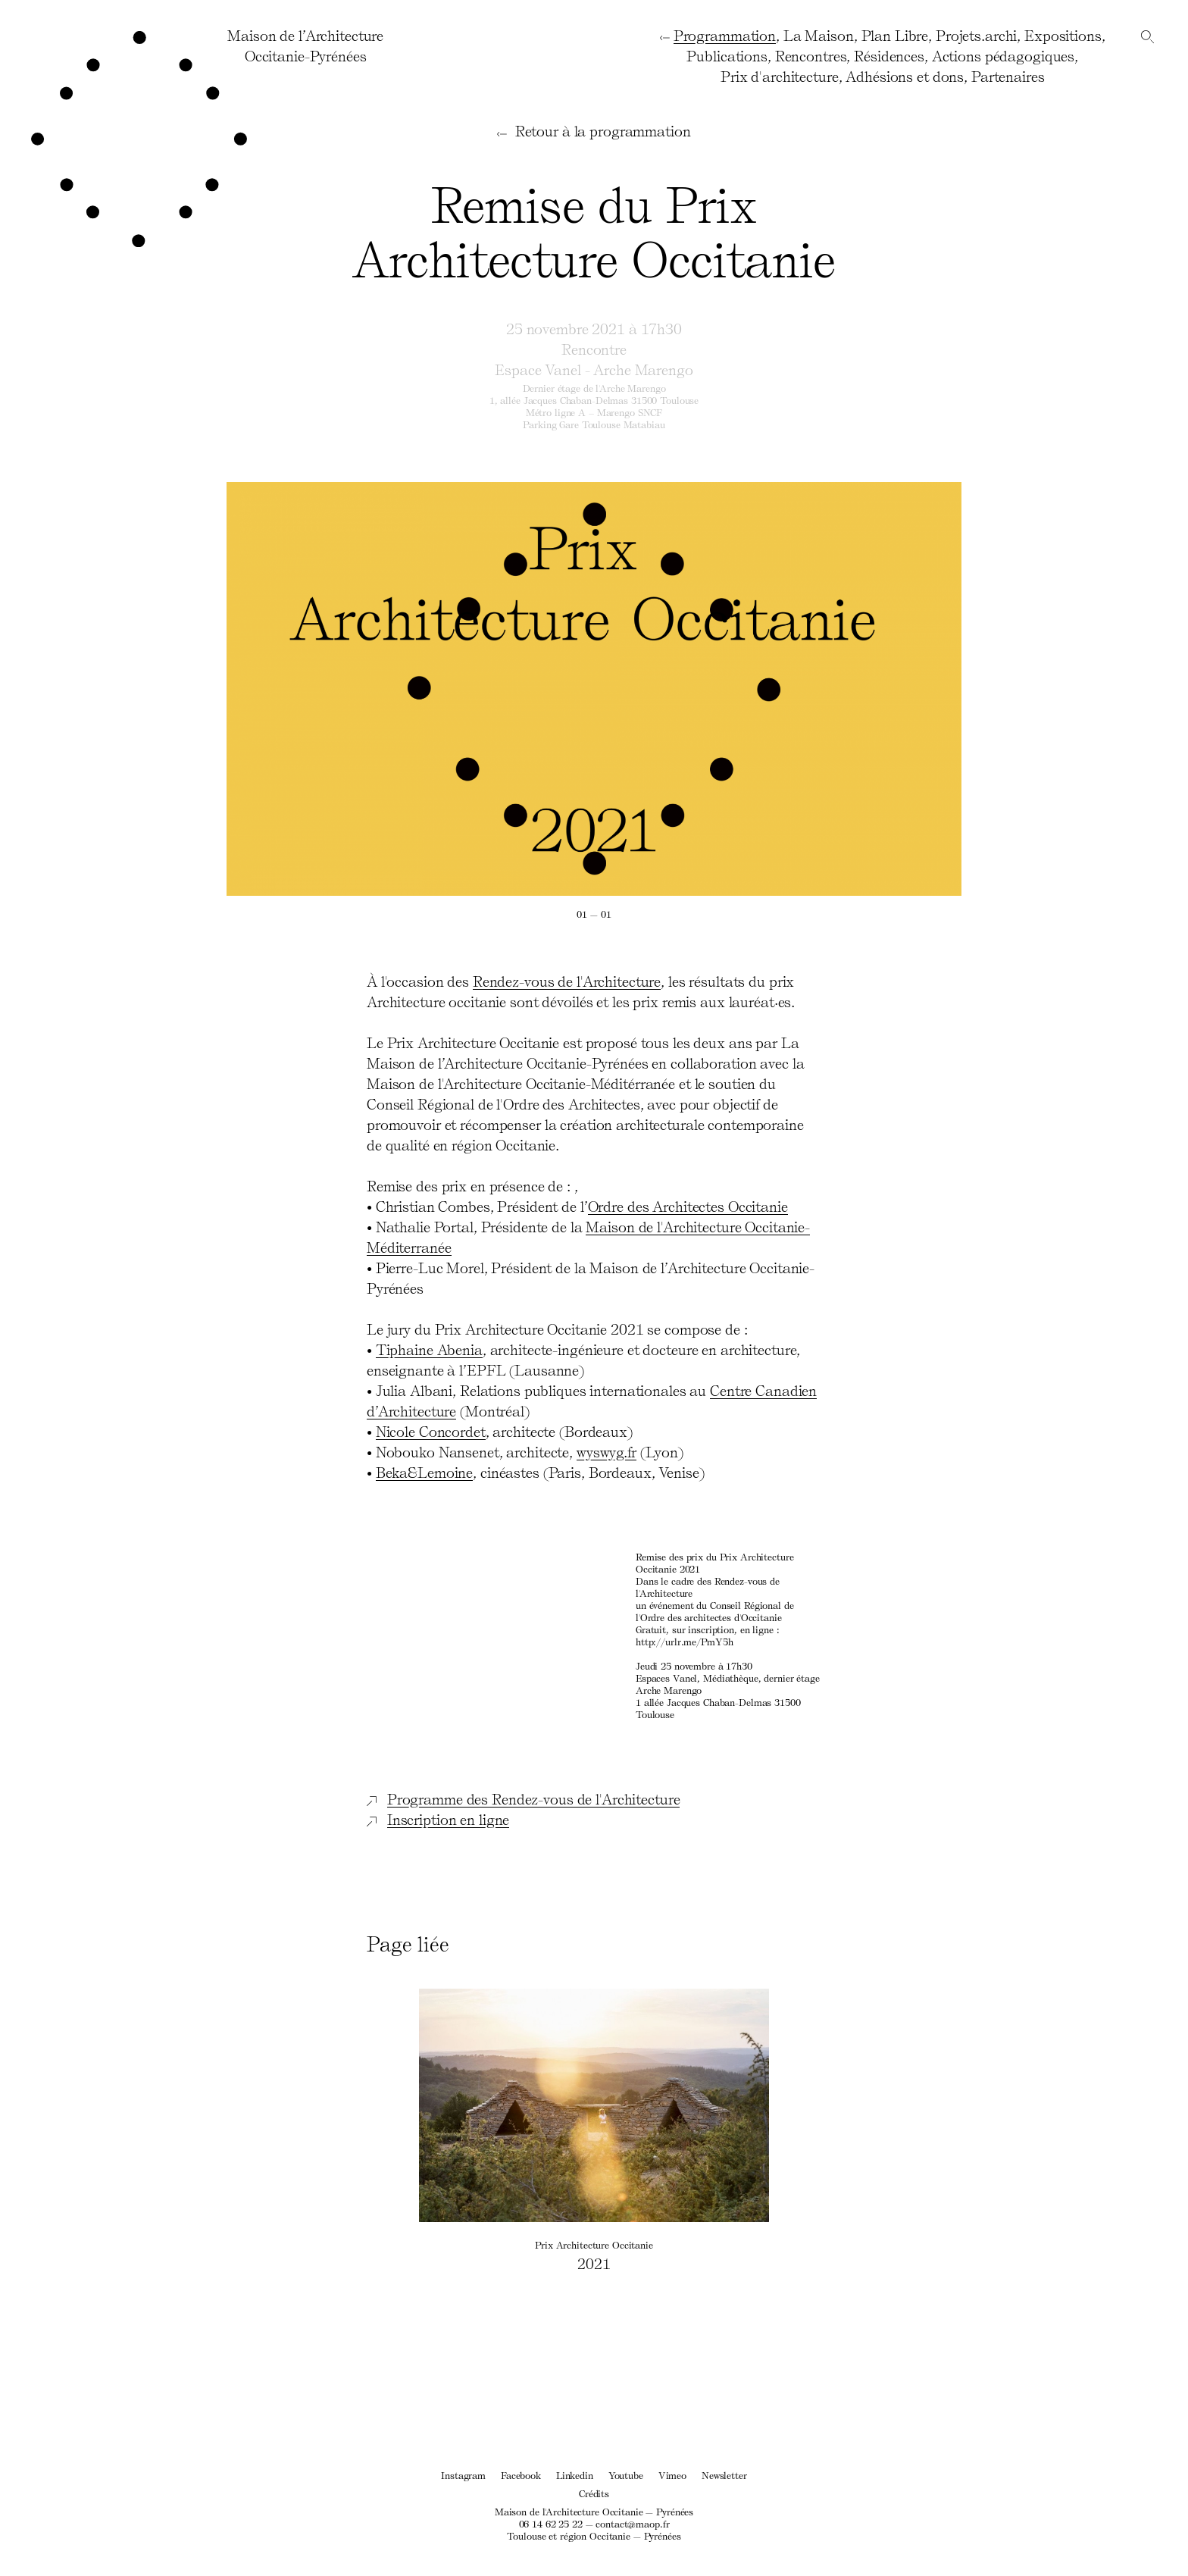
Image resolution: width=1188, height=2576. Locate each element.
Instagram (463, 2474)
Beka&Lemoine (425, 1472)
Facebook (521, 2474)
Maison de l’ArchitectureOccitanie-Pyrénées (305, 45)
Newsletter (724, 2474)
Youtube (625, 2474)
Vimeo (672, 2474)
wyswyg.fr (606, 1451)
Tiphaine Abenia (429, 1349)
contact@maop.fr (632, 2523)
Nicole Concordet (431, 1431)
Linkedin (574, 2474)
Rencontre (594, 348)
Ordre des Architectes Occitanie (688, 1206)
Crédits (594, 2493)
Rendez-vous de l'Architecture (567, 981)
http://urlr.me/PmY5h (684, 1641)
